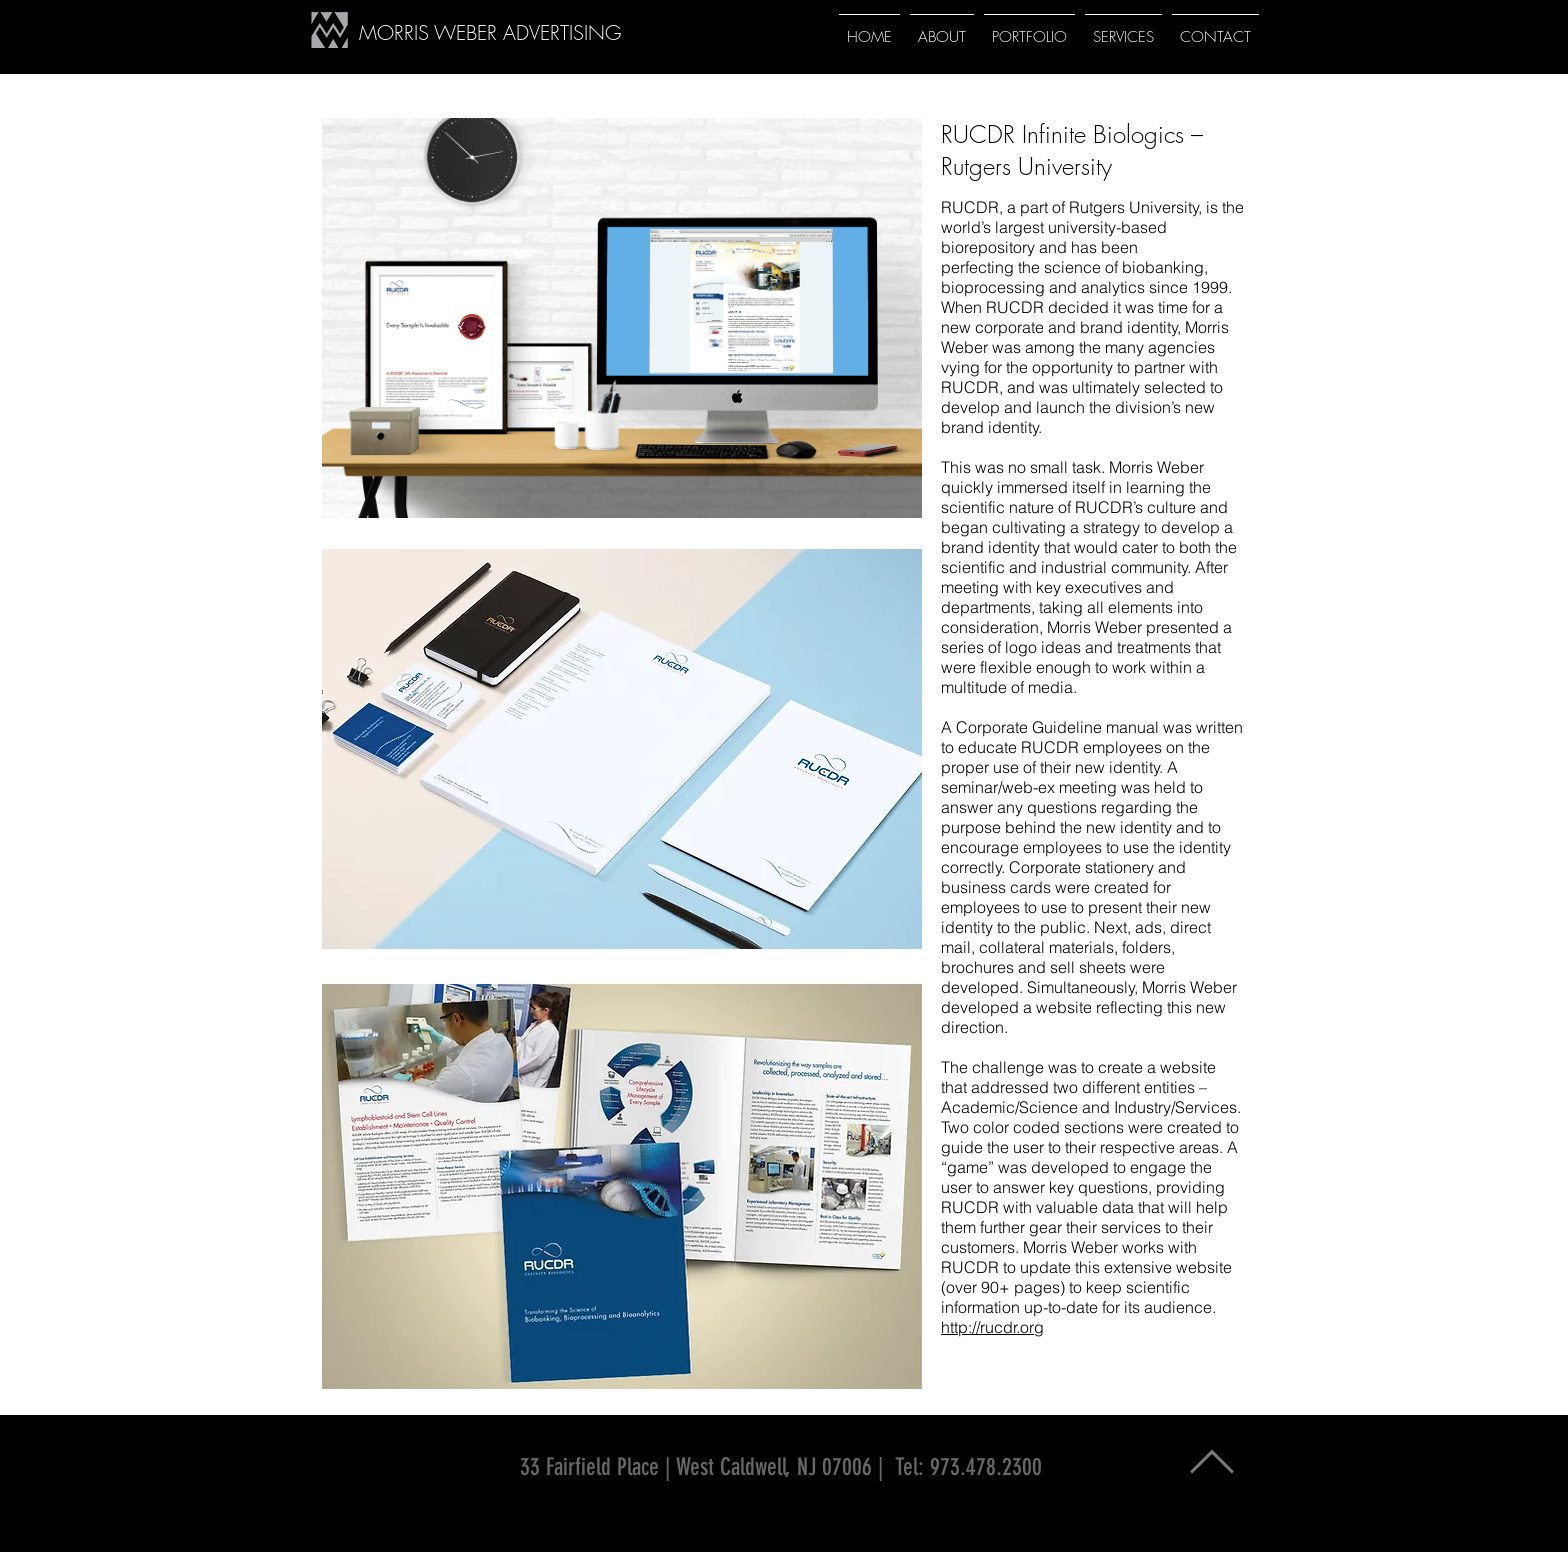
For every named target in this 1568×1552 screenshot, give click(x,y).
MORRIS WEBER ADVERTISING (490, 32)
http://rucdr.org (992, 1327)
